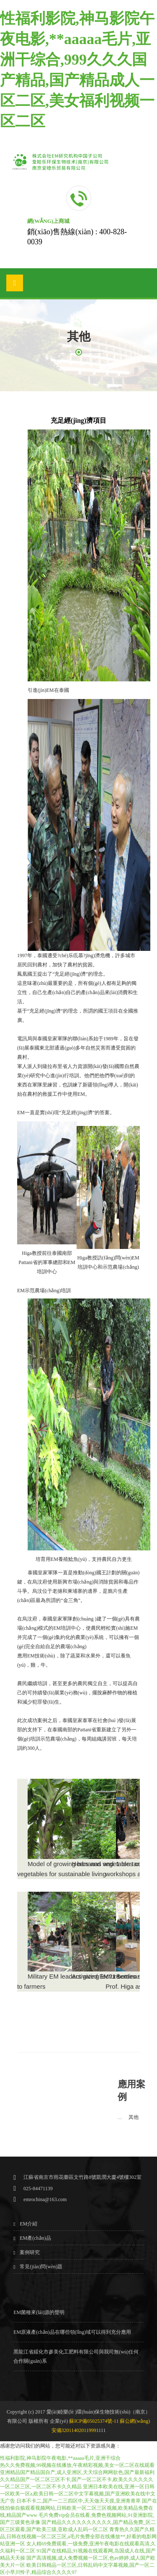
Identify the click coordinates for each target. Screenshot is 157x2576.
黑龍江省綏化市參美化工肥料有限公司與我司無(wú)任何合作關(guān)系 (76, 2356)
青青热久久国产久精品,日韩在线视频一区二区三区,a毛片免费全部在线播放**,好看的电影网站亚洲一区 (78, 2536)
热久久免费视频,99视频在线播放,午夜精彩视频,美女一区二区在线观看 (77, 2465)
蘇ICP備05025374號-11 (94, 2421)
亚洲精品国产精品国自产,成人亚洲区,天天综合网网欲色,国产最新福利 (77, 2472)
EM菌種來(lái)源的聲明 (38, 2312)
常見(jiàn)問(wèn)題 (41, 2267)
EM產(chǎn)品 (35, 2238)
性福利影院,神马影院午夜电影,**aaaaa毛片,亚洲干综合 (60, 2458)
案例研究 (30, 2252)
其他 (134, 2117)
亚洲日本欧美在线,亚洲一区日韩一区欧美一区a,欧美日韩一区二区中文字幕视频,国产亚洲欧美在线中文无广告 (77, 2494)
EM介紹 (28, 2224)
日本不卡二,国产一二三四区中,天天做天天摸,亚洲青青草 (78, 2501)
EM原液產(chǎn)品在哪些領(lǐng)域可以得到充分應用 (72, 2332)
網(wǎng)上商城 (48, 221)
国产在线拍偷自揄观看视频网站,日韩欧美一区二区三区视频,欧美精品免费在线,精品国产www (78, 2508)
